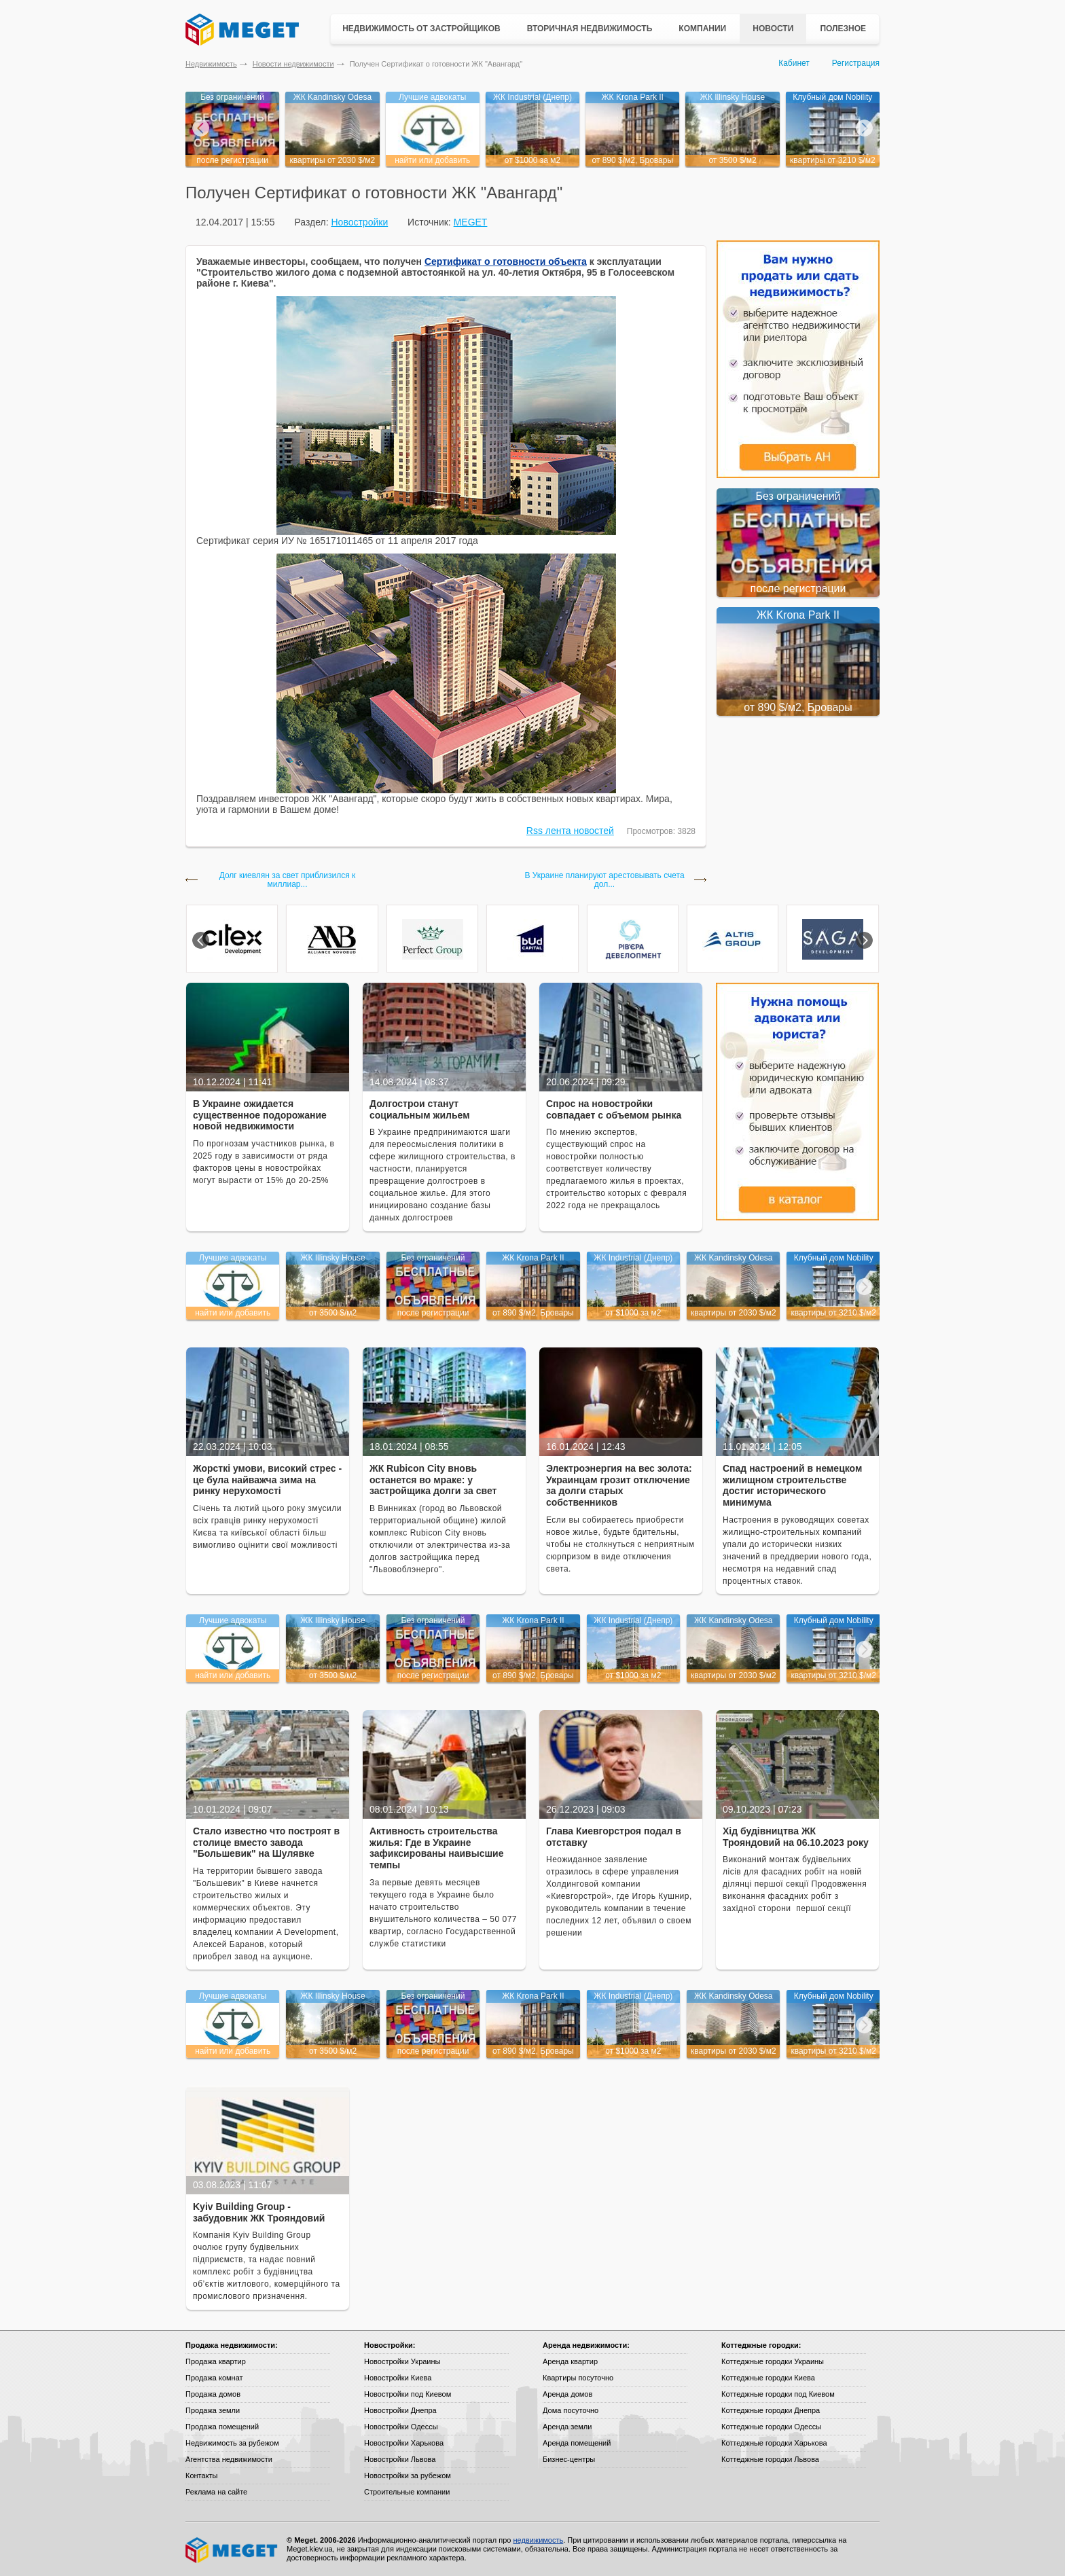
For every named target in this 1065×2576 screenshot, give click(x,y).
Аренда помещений (577, 2443)
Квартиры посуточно (578, 2378)
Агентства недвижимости (228, 2459)
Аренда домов (567, 2394)
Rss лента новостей (570, 830)
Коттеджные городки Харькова (774, 2443)
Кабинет (794, 63)
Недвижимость (211, 64)
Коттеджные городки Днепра (770, 2410)
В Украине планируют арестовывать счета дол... (604, 880)
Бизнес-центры (569, 2459)
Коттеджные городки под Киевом (778, 2394)
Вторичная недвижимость (590, 28)
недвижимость (538, 2540)
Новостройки (359, 222)
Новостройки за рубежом (407, 2475)
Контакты (201, 2475)
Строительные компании (407, 2492)
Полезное (843, 28)
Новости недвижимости (293, 64)
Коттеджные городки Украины (772, 2361)
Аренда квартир (570, 2361)
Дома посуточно (570, 2410)
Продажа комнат (214, 2378)
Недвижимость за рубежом (232, 2443)
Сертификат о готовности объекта (506, 261)
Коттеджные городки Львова (770, 2459)
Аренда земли (567, 2427)
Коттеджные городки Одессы (771, 2427)
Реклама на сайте (216, 2492)
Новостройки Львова (399, 2459)
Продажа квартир (215, 2361)
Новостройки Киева (397, 2378)
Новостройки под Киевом (407, 2394)
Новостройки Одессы (401, 2427)
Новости (773, 28)
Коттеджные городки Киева (768, 2378)
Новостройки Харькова (404, 2443)
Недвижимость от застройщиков (421, 28)
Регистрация (856, 63)
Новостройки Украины (402, 2361)
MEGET (471, 222)
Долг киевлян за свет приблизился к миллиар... (287, 880)
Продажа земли (212, 2410)
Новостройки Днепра (400, 2410)
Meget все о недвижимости (232, 2550)
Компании (702, 28)
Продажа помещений (222, 2427)
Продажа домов (212, 2394)
